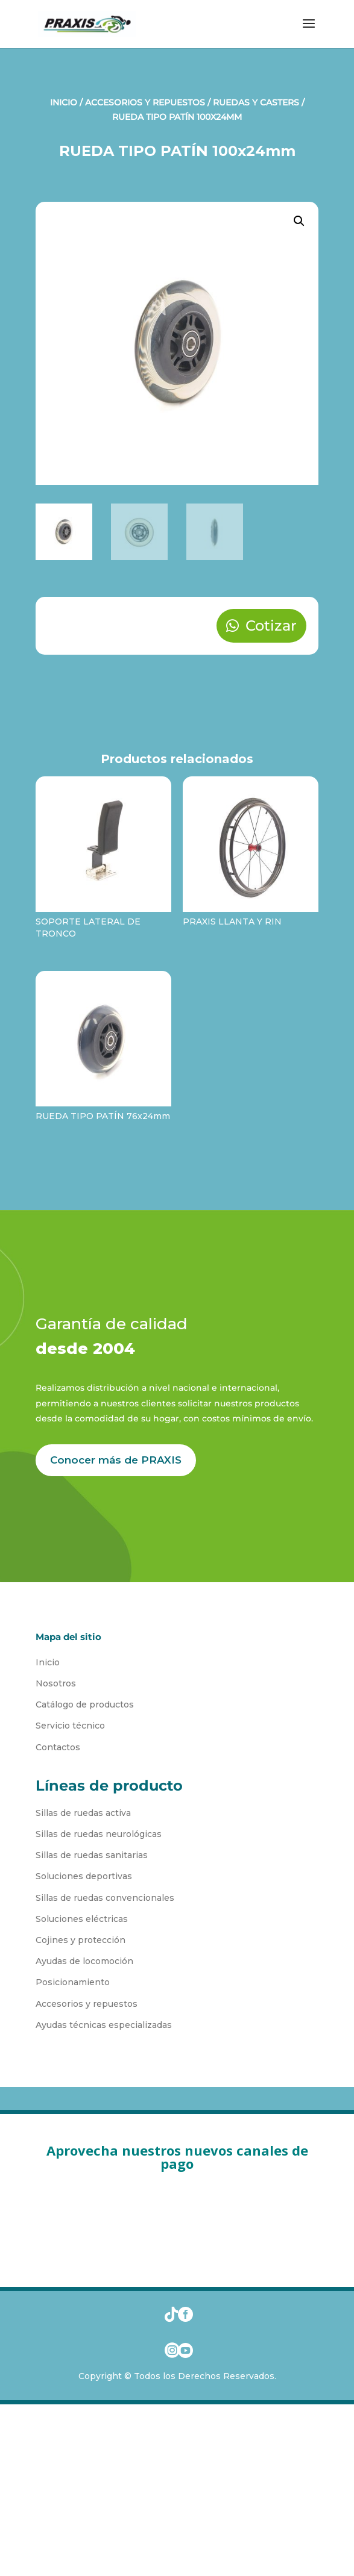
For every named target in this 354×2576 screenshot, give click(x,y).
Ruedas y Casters (256, 102)
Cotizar (271, 625)
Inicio (63, 102)
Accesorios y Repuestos (145, 102)
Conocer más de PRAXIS (116, 1460)
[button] (299, 221)
